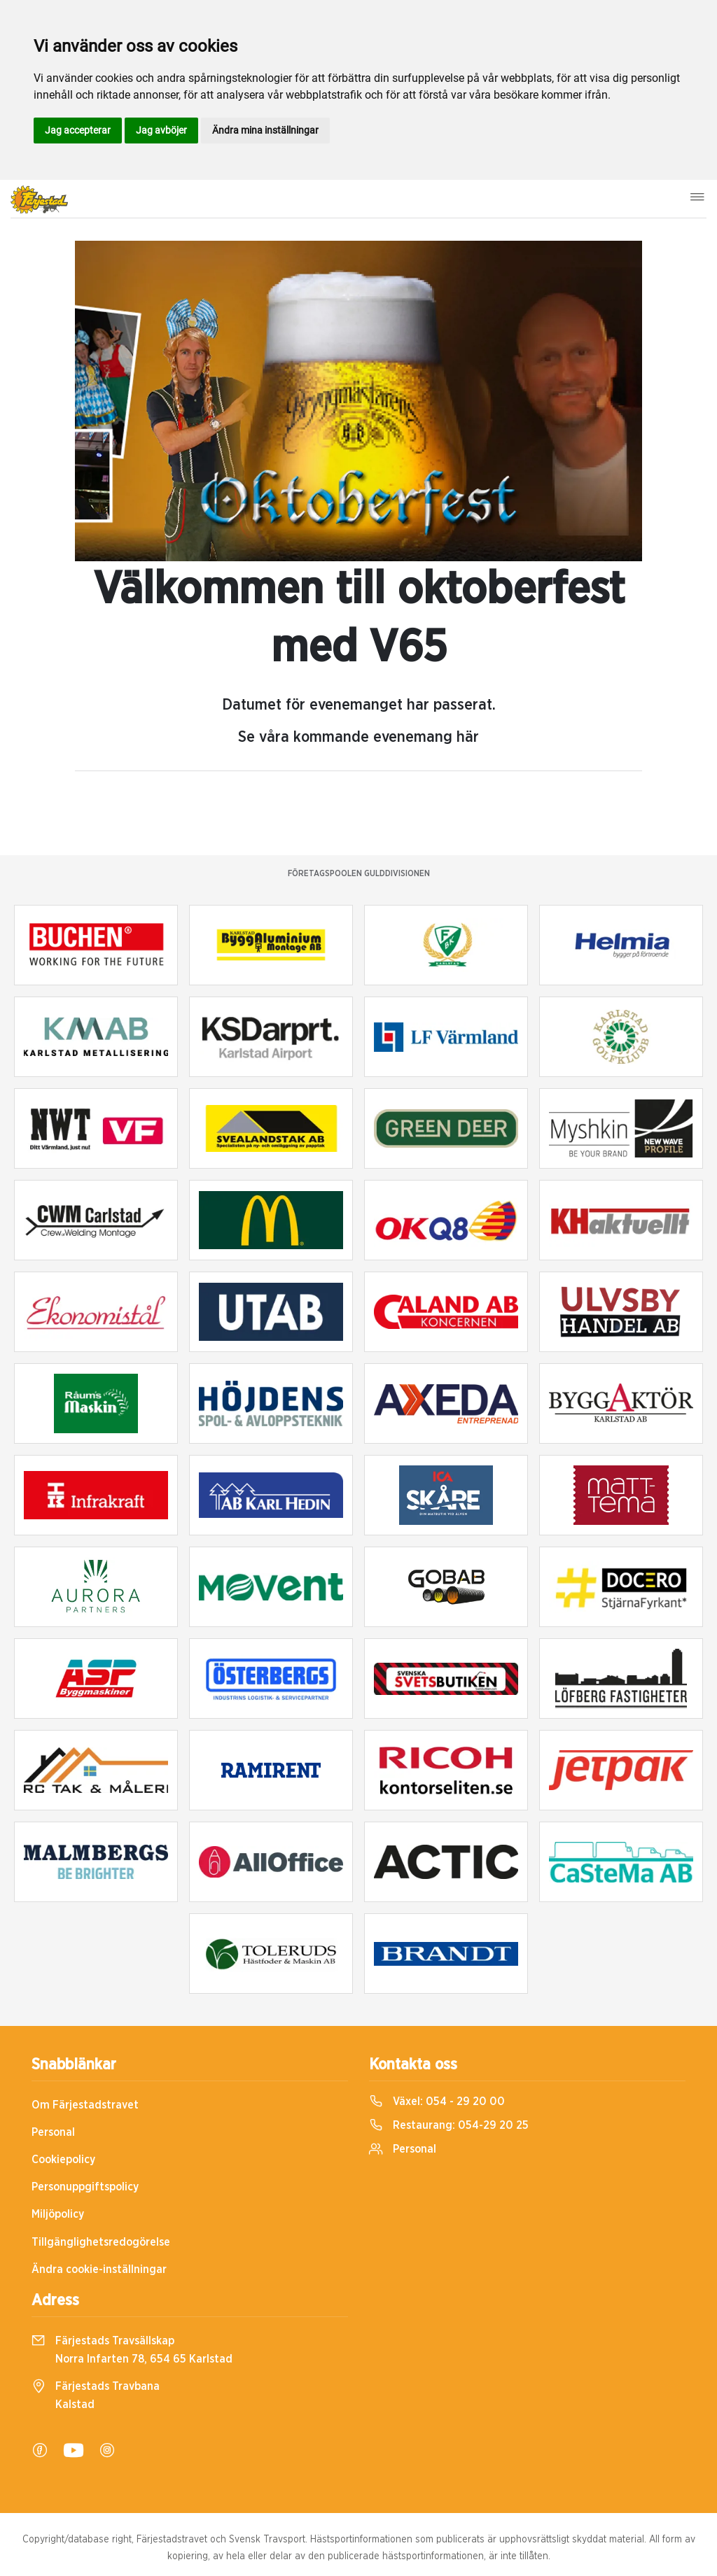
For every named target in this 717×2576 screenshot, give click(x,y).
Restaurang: (449, 2125)
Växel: (437, 2101)
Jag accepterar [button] (78, 130)
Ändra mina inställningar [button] (265, 130)
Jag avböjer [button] (161, 130)
